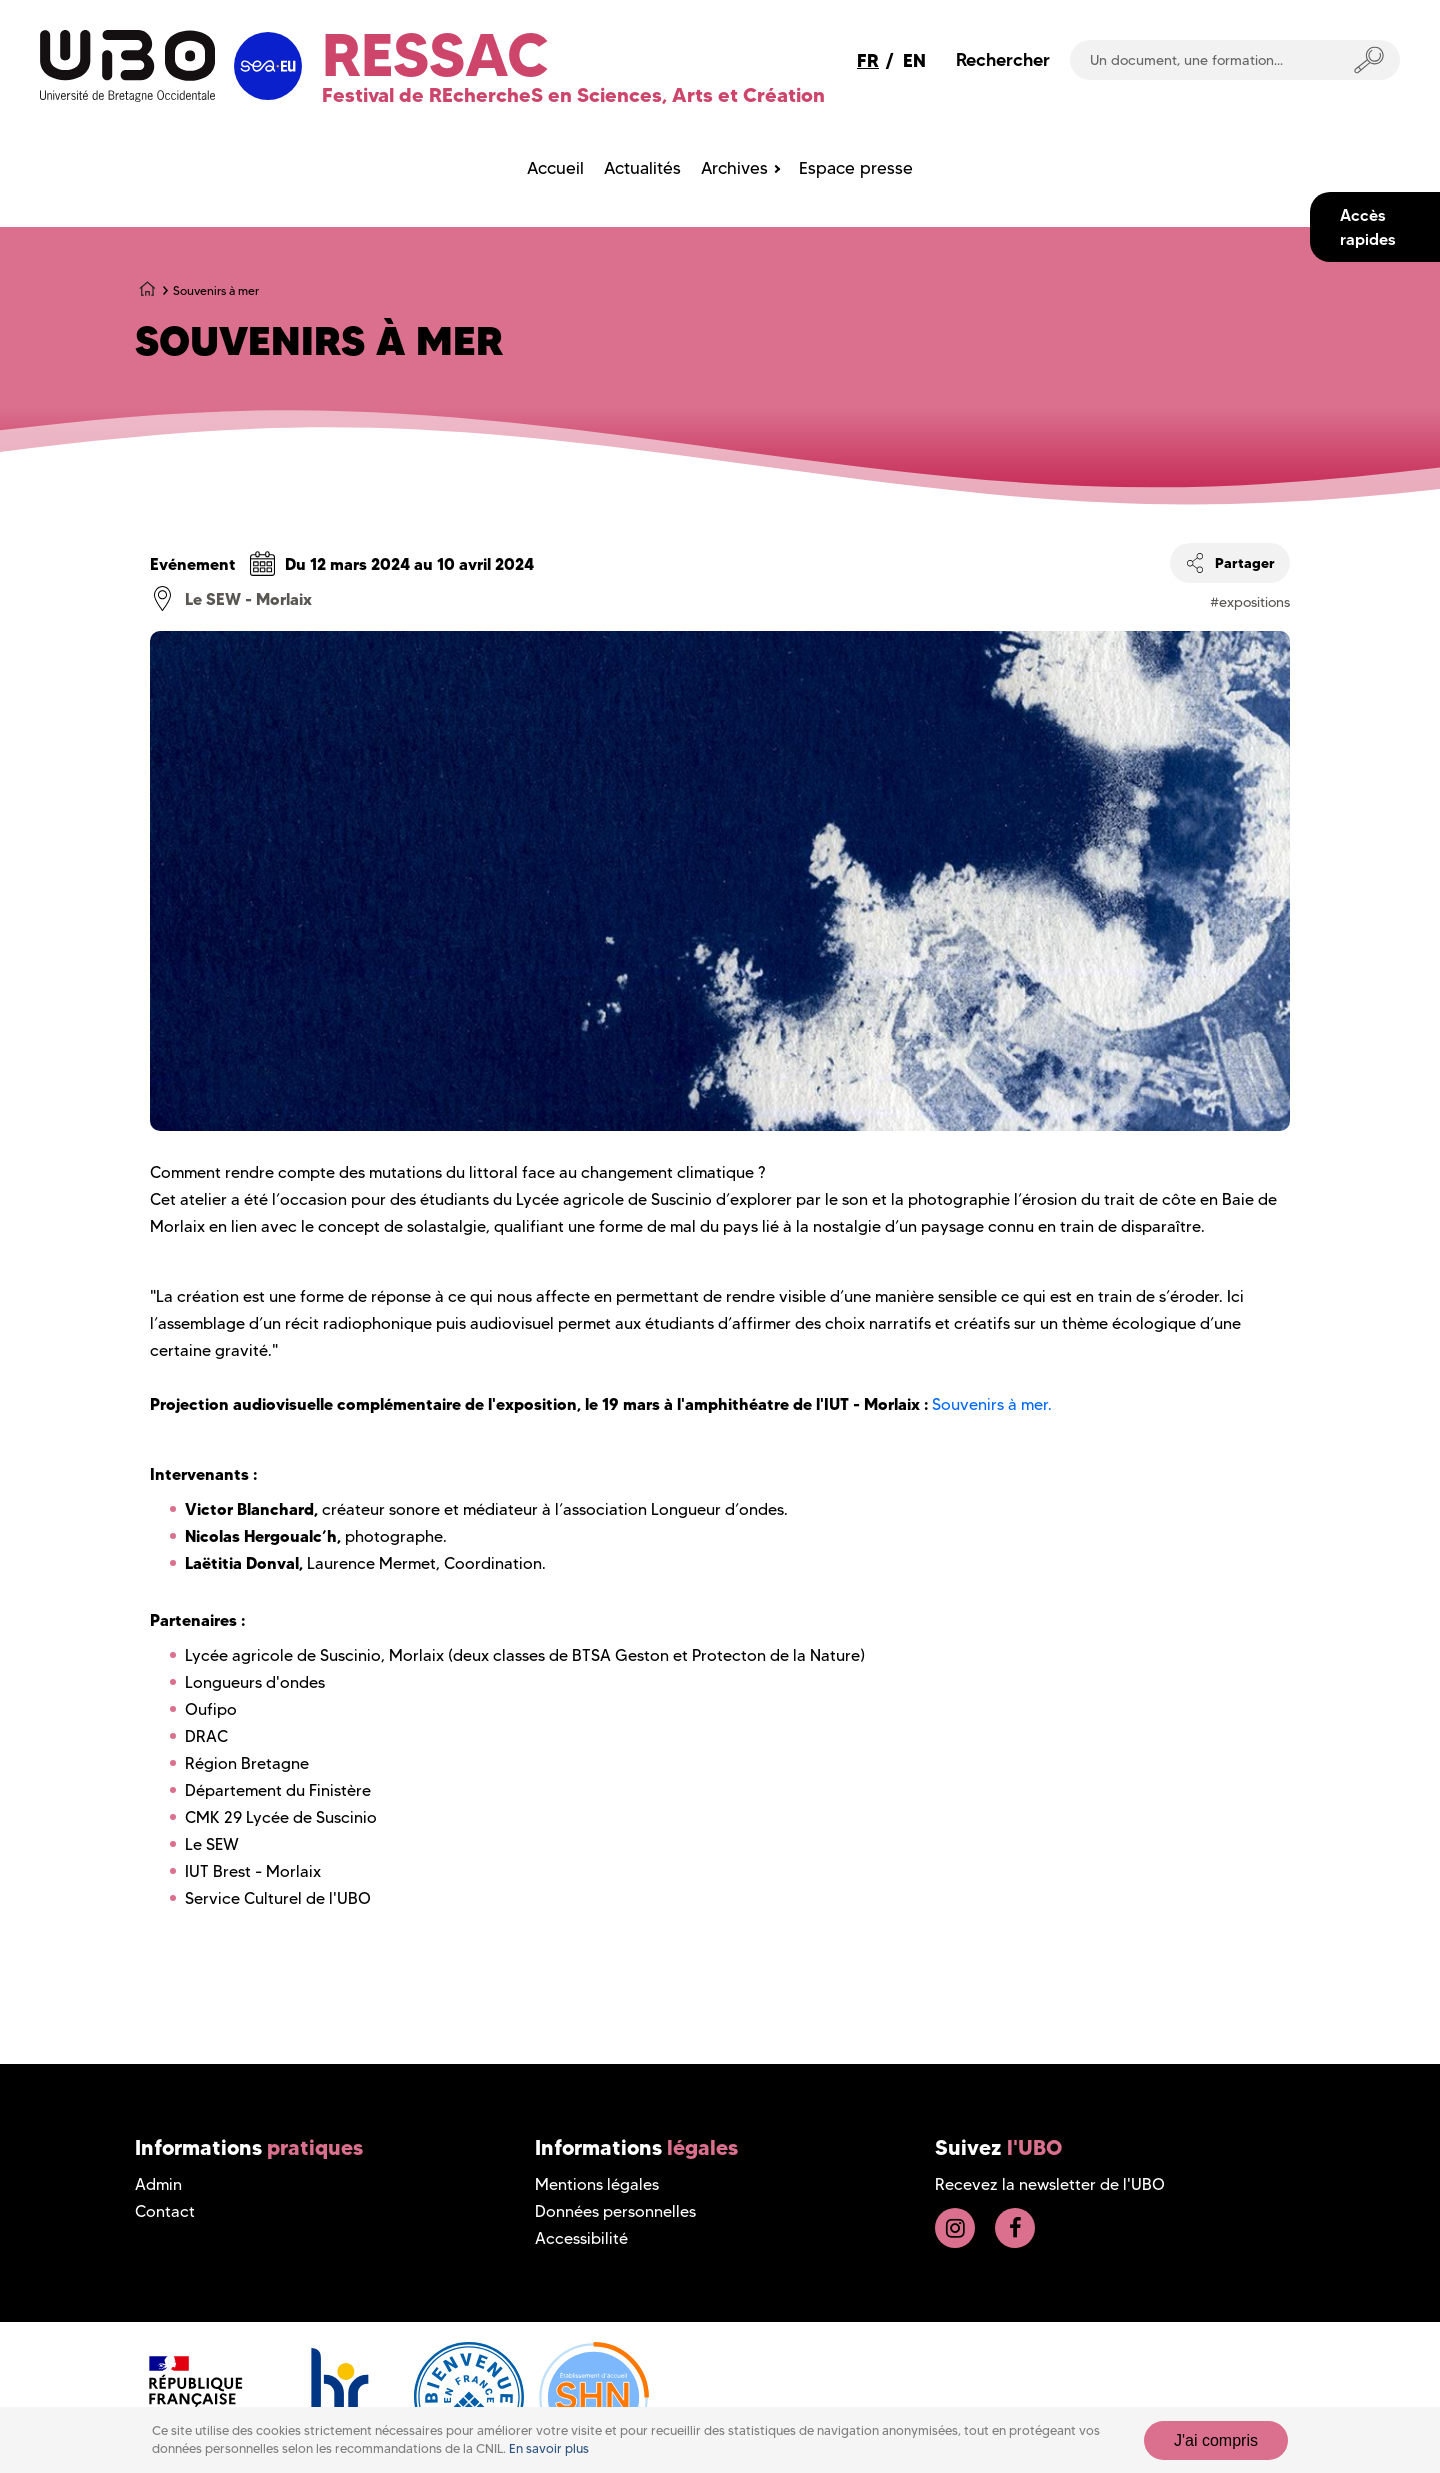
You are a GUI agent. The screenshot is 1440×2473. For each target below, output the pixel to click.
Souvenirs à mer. (992, 1404)
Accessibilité (581, 2238)
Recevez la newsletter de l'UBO (1050, 2184)
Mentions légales (597, 2184)
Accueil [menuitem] (555, 168)
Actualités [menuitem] (642, 168)
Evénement (193, 564)
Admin (158, 2184)
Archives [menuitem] (734, 168)
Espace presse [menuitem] (856, 168)
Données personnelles (615, 2211)
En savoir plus (549, 2448)
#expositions (1250, 602)
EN (914, 60)
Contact (165, 2211)
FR (868, 60)
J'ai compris (1216, 2440)
